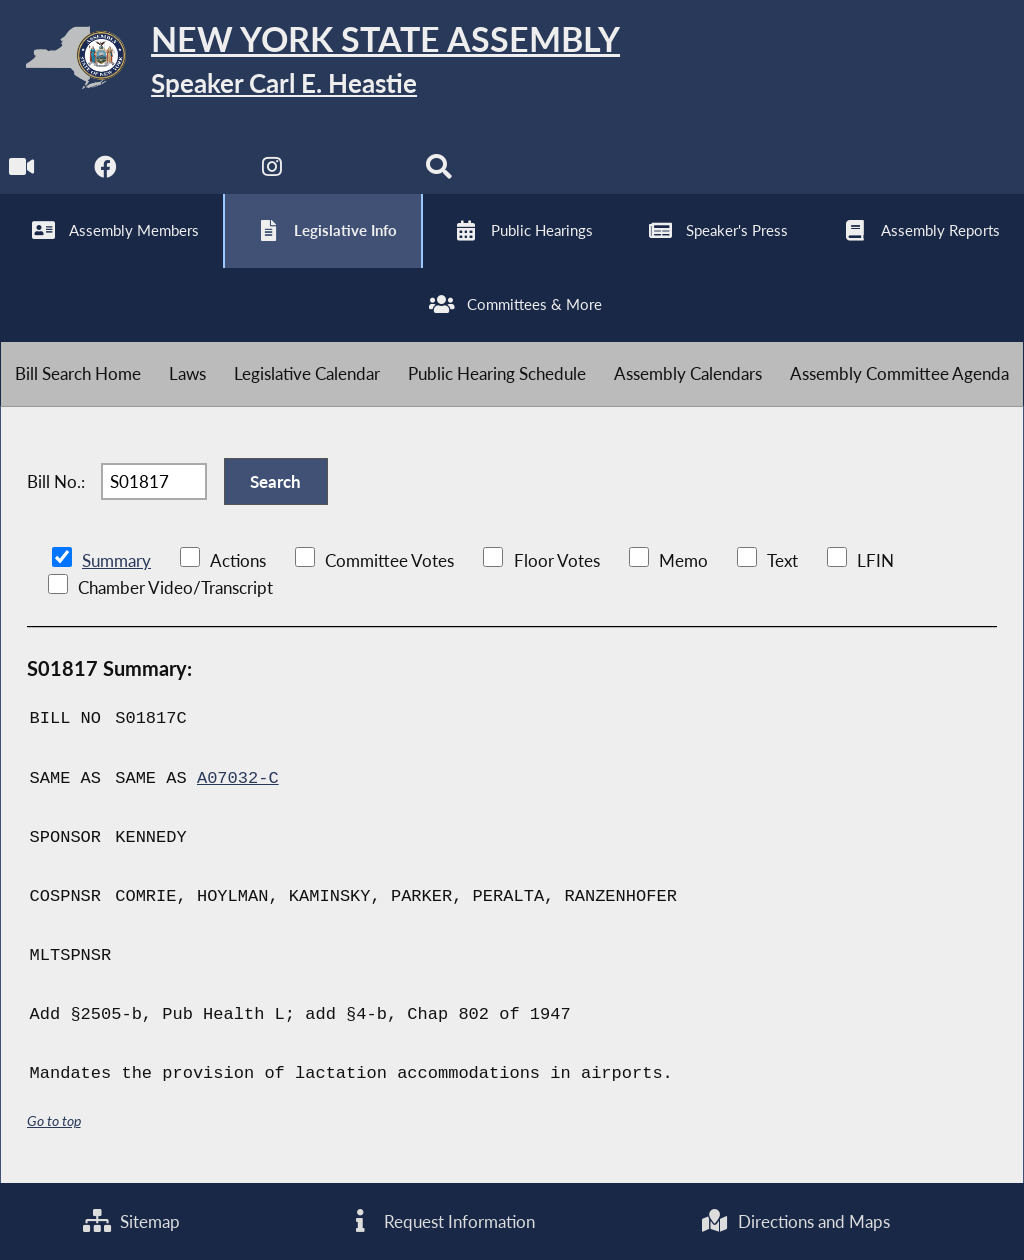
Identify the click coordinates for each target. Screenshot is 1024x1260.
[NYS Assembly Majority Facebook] (105, 171)
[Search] (438, 171)
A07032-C (238, 778)
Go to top (54, 1120)
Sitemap (131, 1221)
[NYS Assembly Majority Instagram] (272, 171)
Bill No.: (56, 481)
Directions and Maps (795, 1221)
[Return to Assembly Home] (310, 61)
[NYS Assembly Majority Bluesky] (355, 171)
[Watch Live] (22, 171)
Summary (116, 560)
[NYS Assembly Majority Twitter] (189, 171)
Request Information (440, 1221)
